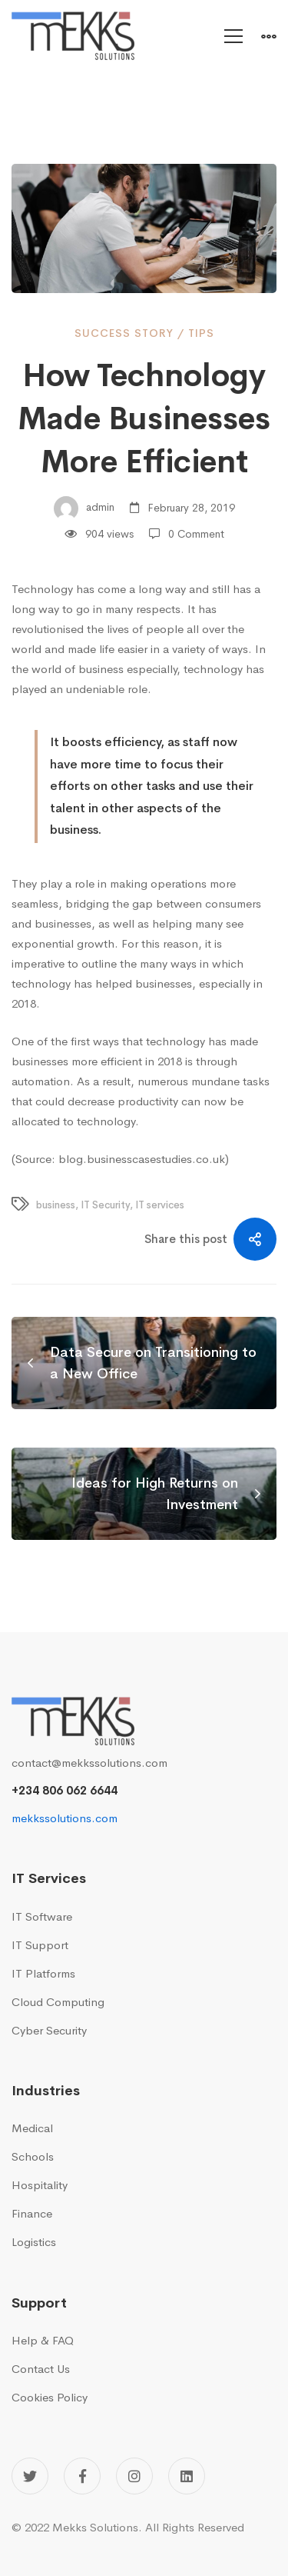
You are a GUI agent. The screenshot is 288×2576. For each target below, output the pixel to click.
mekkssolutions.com (65, 1818)
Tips (201, 333)
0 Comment (196, 534)
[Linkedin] (186, 2476)
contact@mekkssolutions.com (89, 1762)
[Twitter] (30, 2476)
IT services (159, 1204)
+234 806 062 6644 (65, 1790)
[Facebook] (82, 2476)
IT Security (105, 1204)
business (55, 1204)
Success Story (124, 333)
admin (84, 508)
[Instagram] (134, 2476)
